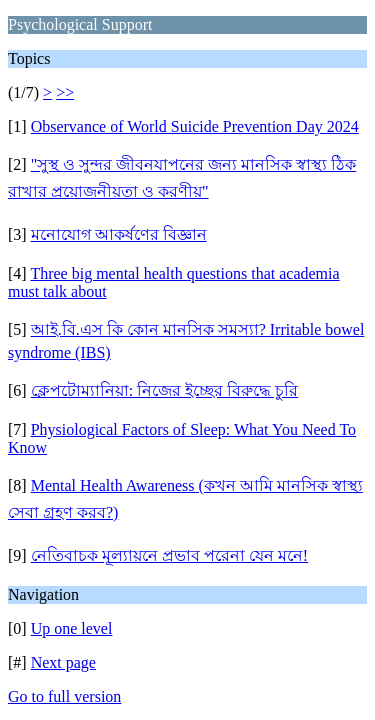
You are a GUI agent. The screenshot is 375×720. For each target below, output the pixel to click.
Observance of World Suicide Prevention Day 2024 (195, 126)
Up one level (72, 628)
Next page (63, 662)
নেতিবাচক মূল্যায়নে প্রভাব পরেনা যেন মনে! (169, 555)
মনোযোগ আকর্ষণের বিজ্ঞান (119, 234)
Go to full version (64, 696)
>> (65, 92)
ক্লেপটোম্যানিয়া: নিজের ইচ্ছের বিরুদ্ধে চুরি (164, 390)
